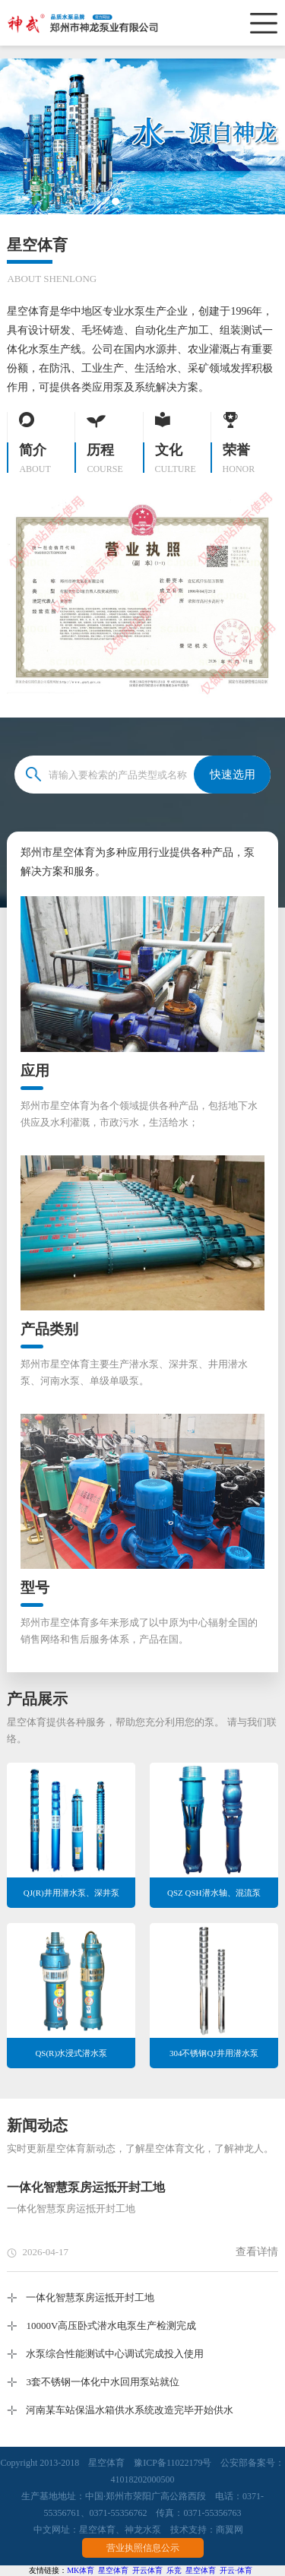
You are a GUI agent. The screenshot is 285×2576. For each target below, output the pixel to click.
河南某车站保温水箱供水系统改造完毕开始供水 (129, 2410)
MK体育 (80, 2570)
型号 (35, 1587)
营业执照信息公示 (142, 2548)
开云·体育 (236, 2570)
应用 (35, 1071)
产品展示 (37, 1698)
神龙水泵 (143, 2529)
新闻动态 (37, 2125)
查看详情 (257, 2252)
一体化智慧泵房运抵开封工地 (86, 2187)
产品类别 (49, 1329)
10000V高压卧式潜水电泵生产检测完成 (111, 2325)
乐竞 (174, 2570)
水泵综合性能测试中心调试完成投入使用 (115, 2353)
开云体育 (147, 2570)
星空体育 (97, 2529)
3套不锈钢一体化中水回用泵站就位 (102, 2381)
